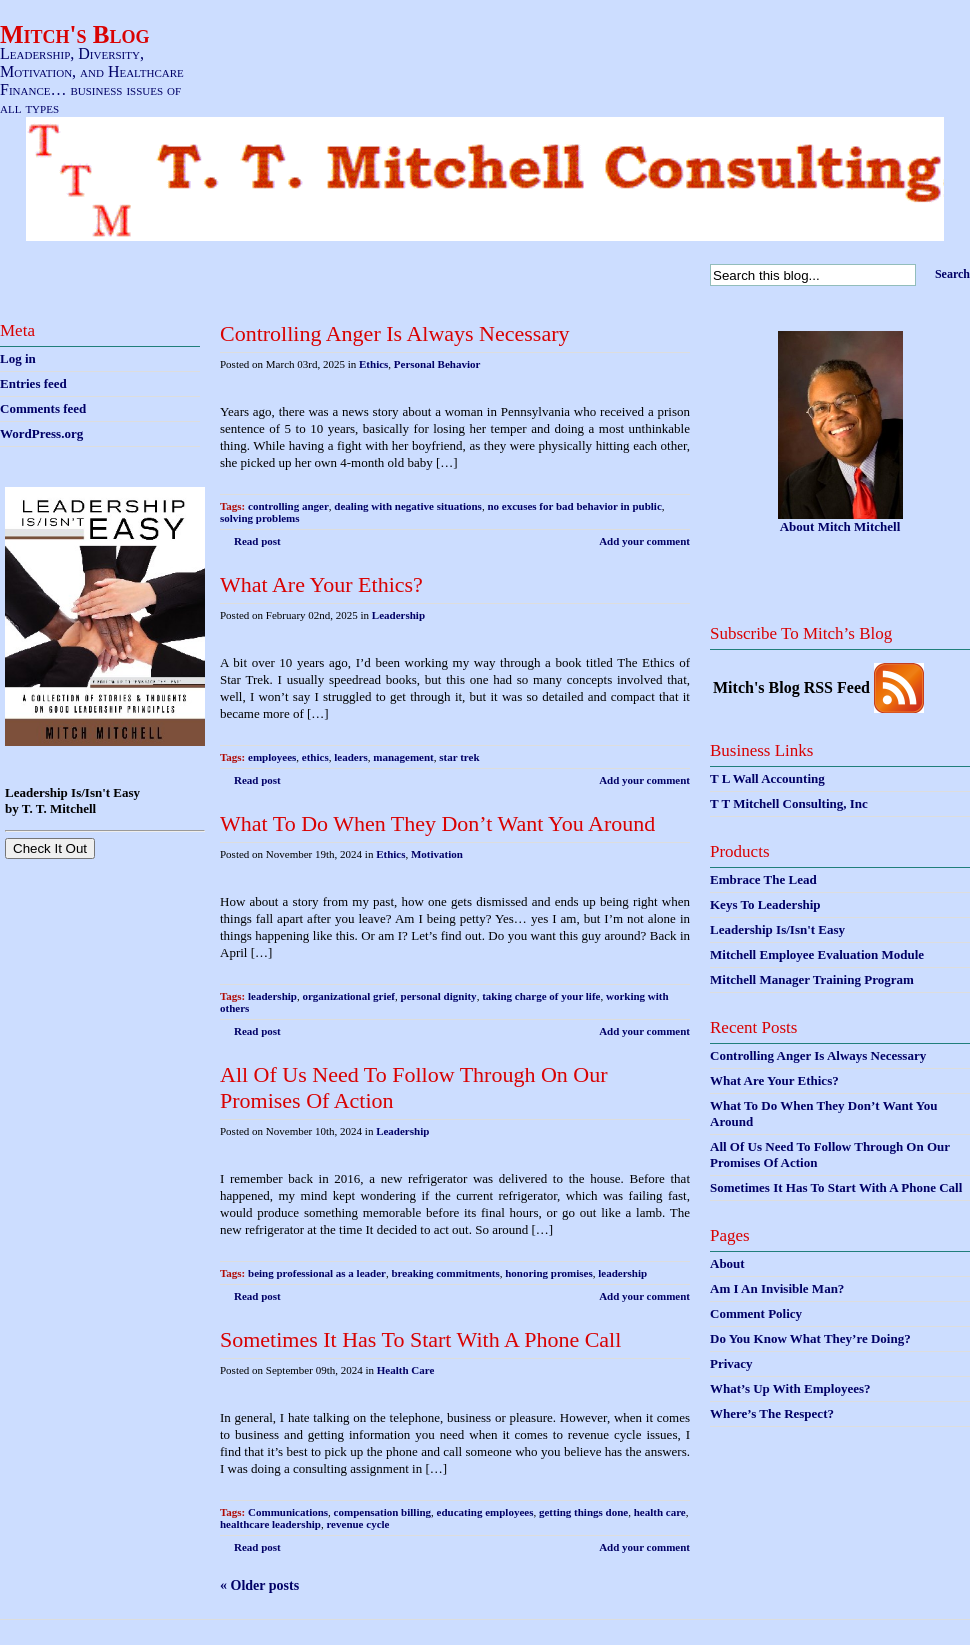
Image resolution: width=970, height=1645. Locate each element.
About (727, 1263)
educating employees (485, 1512)
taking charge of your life (541, 996)
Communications (288, 1512)
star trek (459, 757)
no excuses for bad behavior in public (574, 506)
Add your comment (644, 541)
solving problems (260, 518)
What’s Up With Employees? (790, 1388)
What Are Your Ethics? (321, 584)
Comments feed (43, 408)
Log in (18, 358)
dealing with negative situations (408, 506)
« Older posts (259, 1585)
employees (272, 757)
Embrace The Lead (763, 879)
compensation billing (383, 1512)
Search (952, 274)
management (403, 757)
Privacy (731, 1363)
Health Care (406, 1370)
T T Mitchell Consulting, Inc (789, 803)
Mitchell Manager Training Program (812, 979)
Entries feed (33, 383)
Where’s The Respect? (772, 1413)
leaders (351, 757)
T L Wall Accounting (767, 778)
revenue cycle (357, 1524)
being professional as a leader (317, 1273)
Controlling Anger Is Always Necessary (395, 333)
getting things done (583, 1512)
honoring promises (549, 1273)
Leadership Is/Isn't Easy (777, 929)
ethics (315, 757)
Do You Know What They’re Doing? (810, 1338)
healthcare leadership (270, 1524)
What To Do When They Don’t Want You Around (437, 823)
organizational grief (348, 996)
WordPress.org (41, 433)
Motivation (437, 854)
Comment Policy (756, 1313)
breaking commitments (445, 1273)
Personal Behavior (437, 364)
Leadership (398, 615)
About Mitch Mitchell (840, 526)
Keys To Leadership (765, 904)
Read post (257, 541)
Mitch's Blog (75, 34)
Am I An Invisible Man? (777, 1288)
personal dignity (439, 996)
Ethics (373, 364)
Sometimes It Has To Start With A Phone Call (420, 1339)
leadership (272, 996)
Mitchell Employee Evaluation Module (817, 954)
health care (660, 1512)
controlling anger (288, 506)
